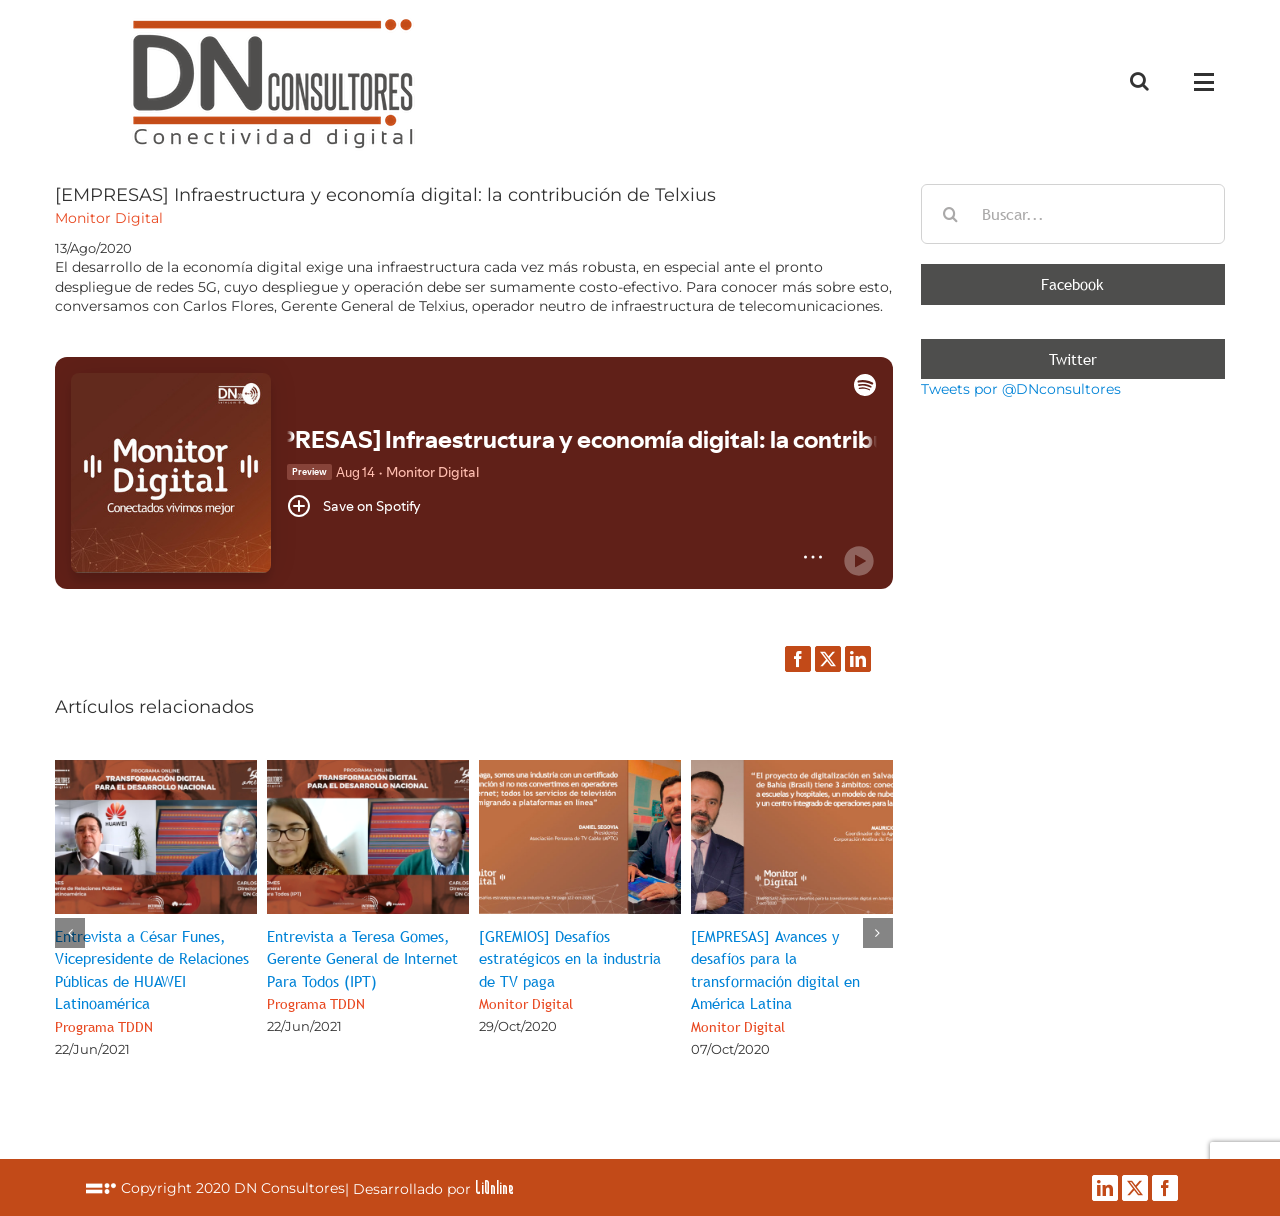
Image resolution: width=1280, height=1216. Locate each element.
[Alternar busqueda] (1139, 81)
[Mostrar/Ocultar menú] (1208, 82)
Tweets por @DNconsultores (1021, 389)
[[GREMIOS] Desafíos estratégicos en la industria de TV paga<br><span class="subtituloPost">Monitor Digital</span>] (580, 769)
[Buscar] (951, 214)
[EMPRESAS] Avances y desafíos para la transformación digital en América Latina (775, 981)
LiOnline (494, 1187)
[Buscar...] (1073, 214)
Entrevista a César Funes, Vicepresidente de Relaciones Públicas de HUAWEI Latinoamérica (152, 981)
